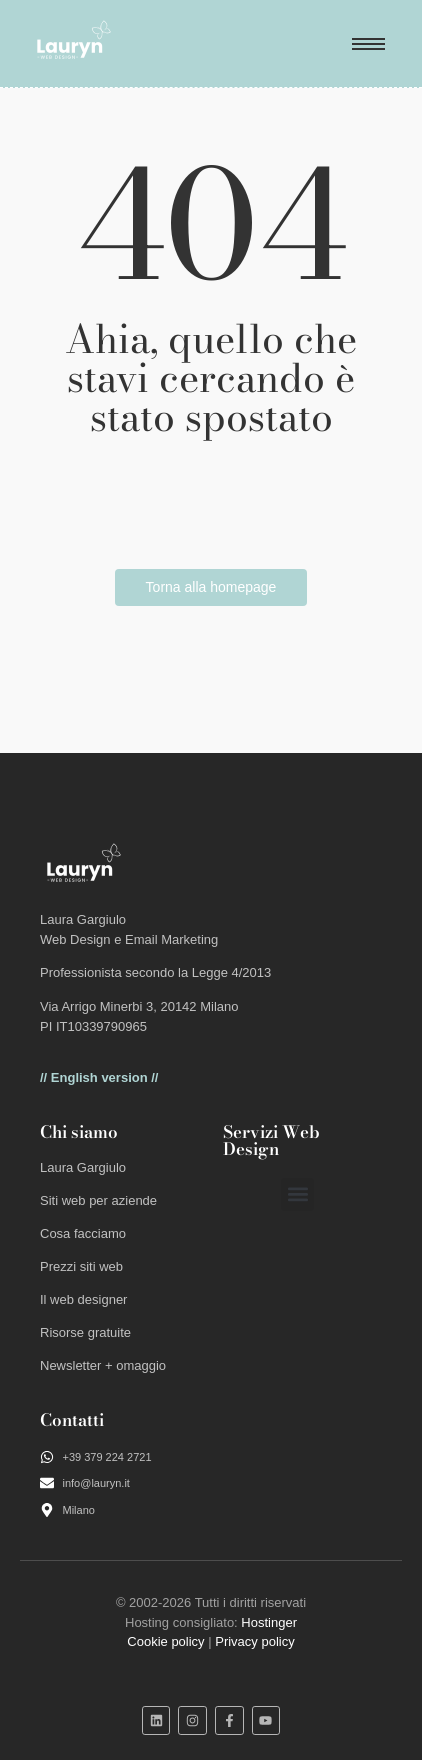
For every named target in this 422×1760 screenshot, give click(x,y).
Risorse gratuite (85, 1332)
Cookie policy (165, 1641)
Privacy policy (254, 1641)
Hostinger (269, 1622)
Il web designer (83, 1299)
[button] (297, 1194)
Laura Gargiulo (83, 1167)
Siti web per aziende (98, 1200)
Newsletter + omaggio (103, 1365)
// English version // (99, 1077)
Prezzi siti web (81, 1266)
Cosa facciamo (83, 1233)
